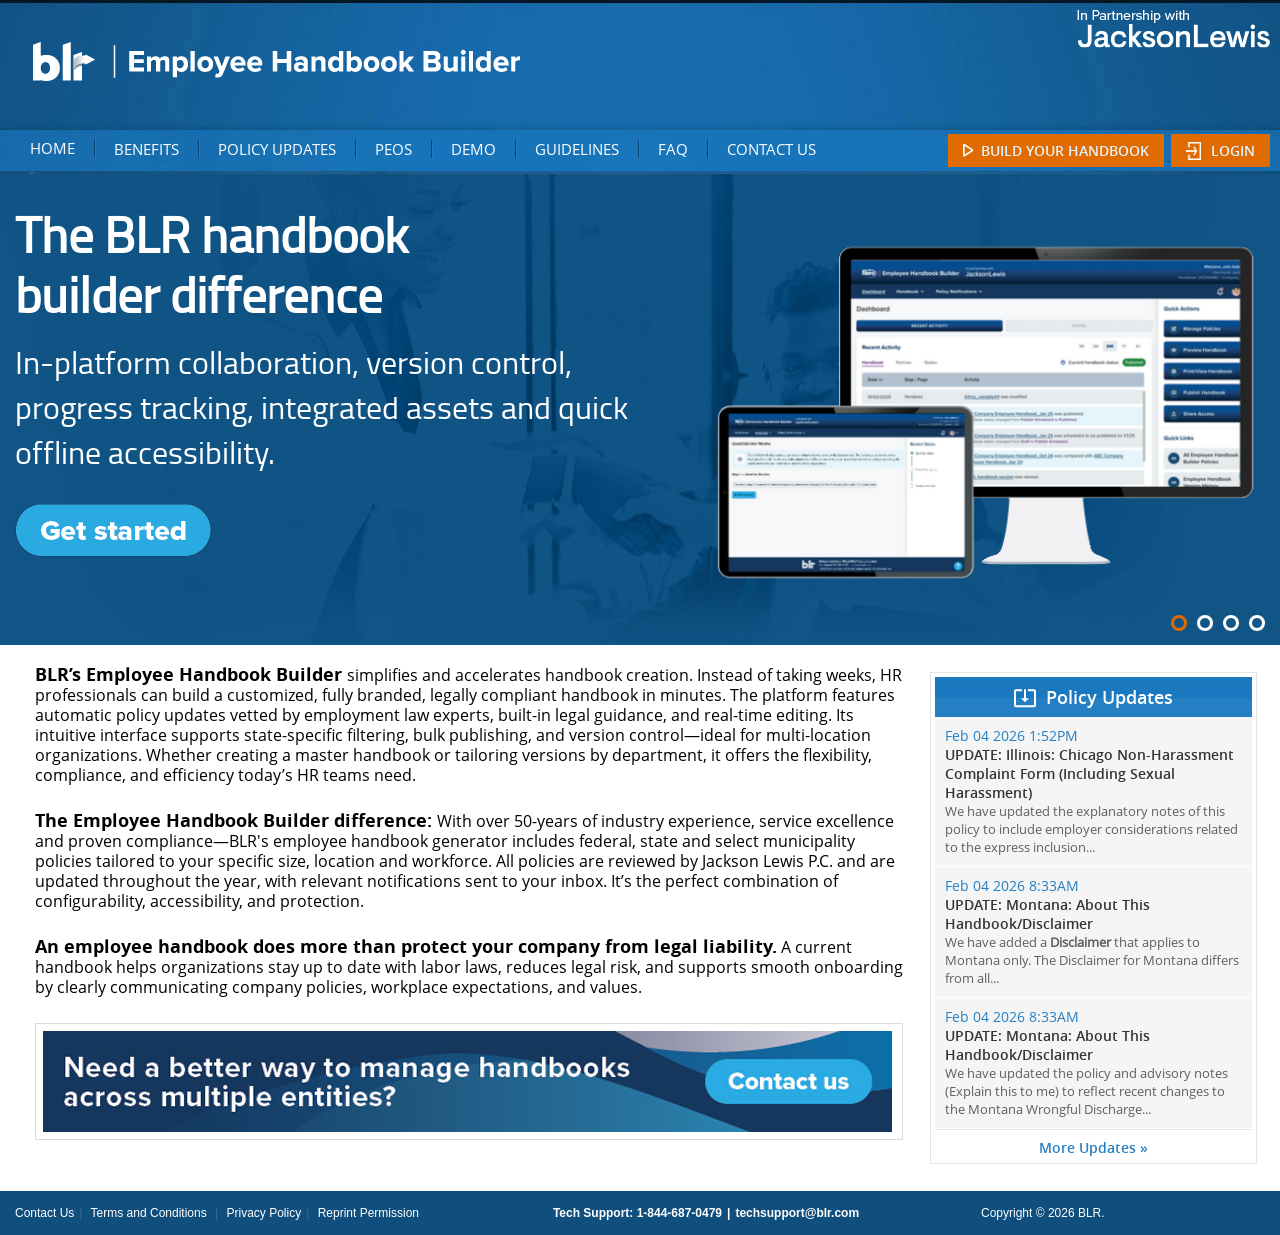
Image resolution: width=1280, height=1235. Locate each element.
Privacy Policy (263, 1213)
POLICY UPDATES (277, 149)
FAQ (673, 149)
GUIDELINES (577, 149)
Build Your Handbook (1065, 150)
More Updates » (1093, 1147)
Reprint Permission (368, 1213)
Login (1233, 150)
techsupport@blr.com (797, 1213)
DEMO (473, 149)
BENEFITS (146, 149)
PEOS (393, 149)
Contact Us (44, 1213)
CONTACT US (771, 149)
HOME (52, 148)
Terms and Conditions (149, 1213)
